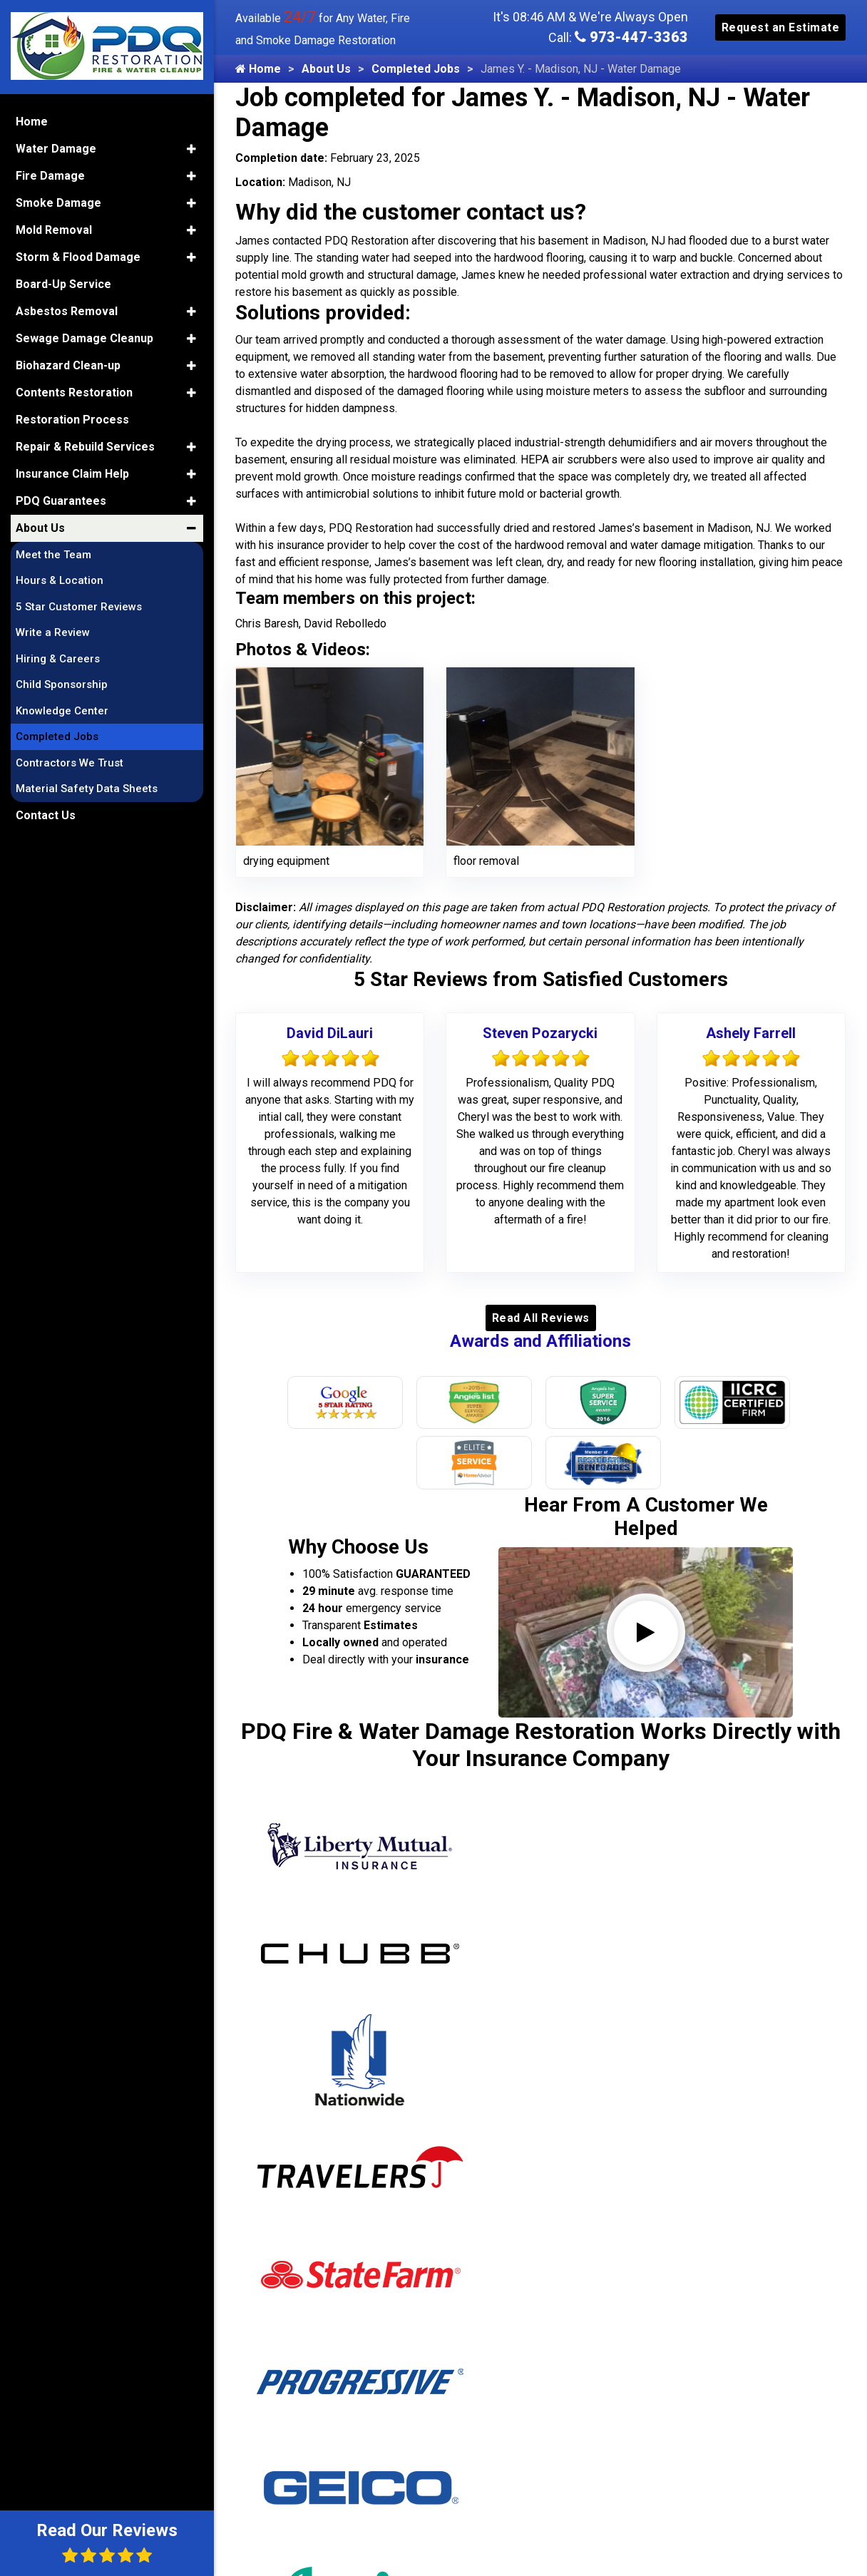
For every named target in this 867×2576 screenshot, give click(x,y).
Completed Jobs (415, 69)
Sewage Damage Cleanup (84, 337)
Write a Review (53, 631)
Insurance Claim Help (72, 472)
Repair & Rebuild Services (85, 445)
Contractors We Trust (69, 761)
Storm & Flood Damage (78, 255)
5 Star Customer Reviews (79, 605)
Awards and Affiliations (540, 1341)
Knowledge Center (62, 709)
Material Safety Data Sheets (87, 787)
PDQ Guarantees (61, 499)
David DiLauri (330, 1033)
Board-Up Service (63, 282)
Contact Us (46, 814)
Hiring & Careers (58, 657)
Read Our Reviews (107, 2542)
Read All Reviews (541, 1318)
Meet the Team (53, 553)
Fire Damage (50, 174)
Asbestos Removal (67, 310)
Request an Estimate (781, 27)
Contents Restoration (74, 391)
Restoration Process (72, 418)
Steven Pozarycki (540, 1033)
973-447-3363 (631, 37)
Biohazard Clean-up (68, 364)
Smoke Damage (58, 201)
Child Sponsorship (62, 683)
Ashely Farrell (751, 1033)
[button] (191, 147)
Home (258, 69)
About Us (326, 69)
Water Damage (56, 147)
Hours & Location (59, 579)
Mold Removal (54, 228)
